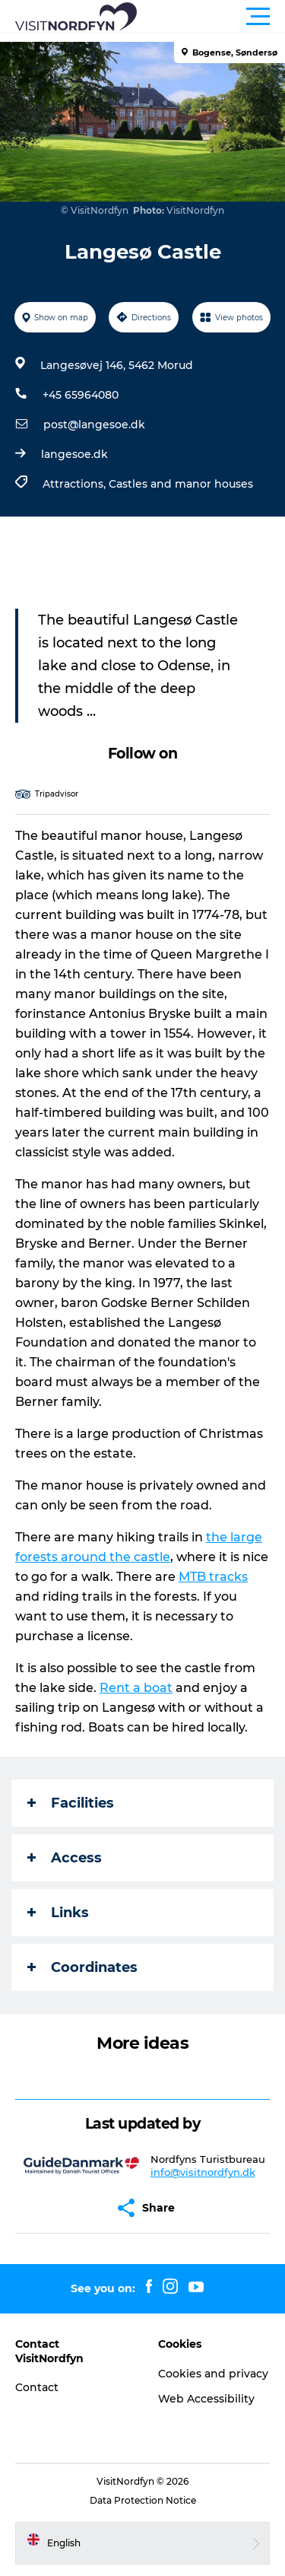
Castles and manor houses (181, 484)
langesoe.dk (74, 454)
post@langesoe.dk (94, 424)
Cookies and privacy (213, 2373)
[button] (211, 17)
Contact (37, 2387)
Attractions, (76, 484)
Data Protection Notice (143, 2500)
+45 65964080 (81, 395)
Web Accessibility (206, 2399)
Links (58, 1912)
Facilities (70, 1803)
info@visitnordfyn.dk (202, 2172)
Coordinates (82, 1967)
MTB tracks (213, 1576)
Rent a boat (136, 1688)
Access (64, 1857)
